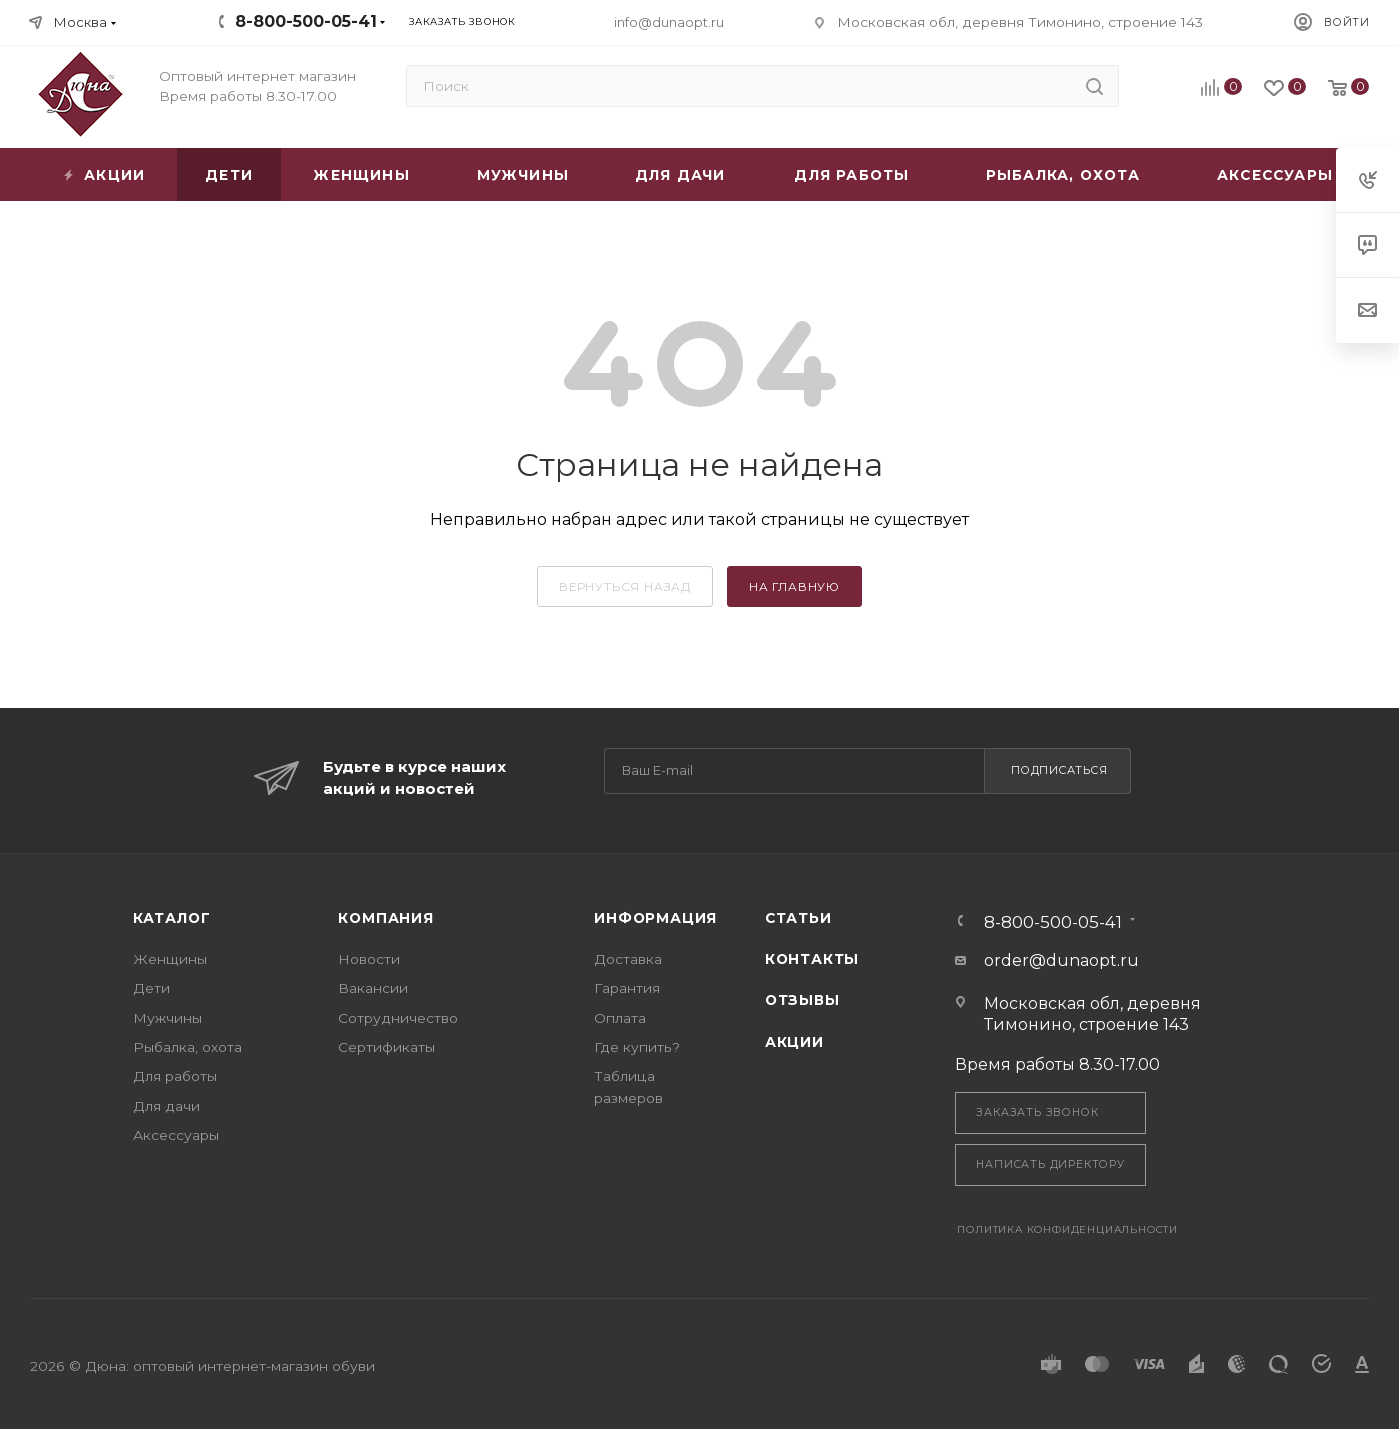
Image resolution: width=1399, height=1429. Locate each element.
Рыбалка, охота (187, 1047)
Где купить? (637, 1047)
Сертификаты (386, 1047)
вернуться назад (625, 587)
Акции (794, 1042)
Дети (151, 988)
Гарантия (627, 988)
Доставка (628, 959)
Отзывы (802, 1000)
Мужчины (167, 1018)
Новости (369, 959)
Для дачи (166, 1106)
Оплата (620, 1018)
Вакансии (373, 988)
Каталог (172, 918)
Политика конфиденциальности (1067, 1229)
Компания (385, 918)
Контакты (812, 959)
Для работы (175, 1076)
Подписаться (1059, 770)
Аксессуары (176, 1135)
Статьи (798, 918)
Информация (655, 918)
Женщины (170, 959)
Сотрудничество (398, 1018)
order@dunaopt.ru (1061, 960)
